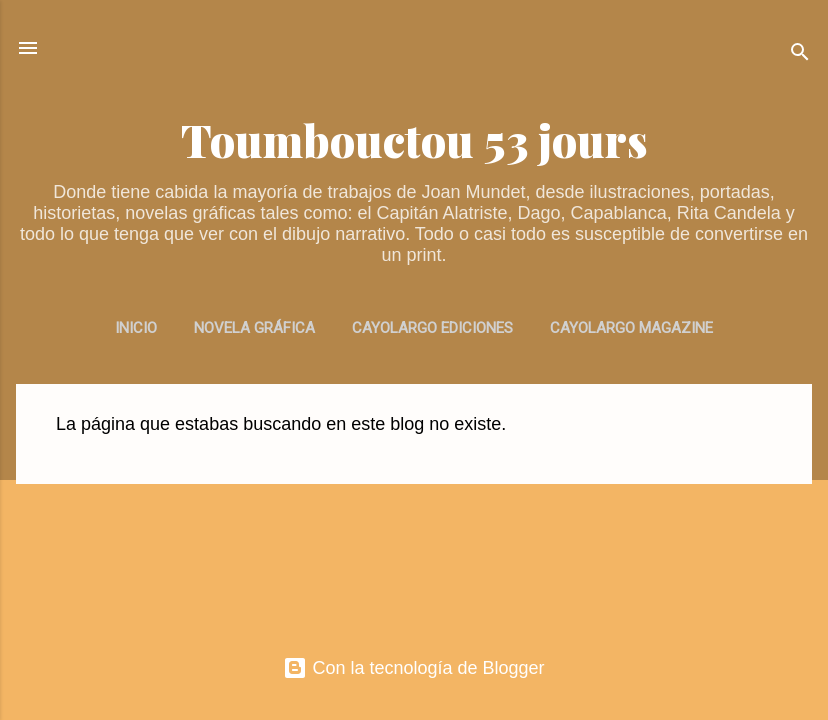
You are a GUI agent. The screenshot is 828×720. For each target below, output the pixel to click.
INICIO (136, 328)
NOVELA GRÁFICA (254, 328)
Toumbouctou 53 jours (414, 139)
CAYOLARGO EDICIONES (432, 328)
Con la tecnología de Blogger (413, 668)
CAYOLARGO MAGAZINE (631, 328)
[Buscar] (800, 54)
